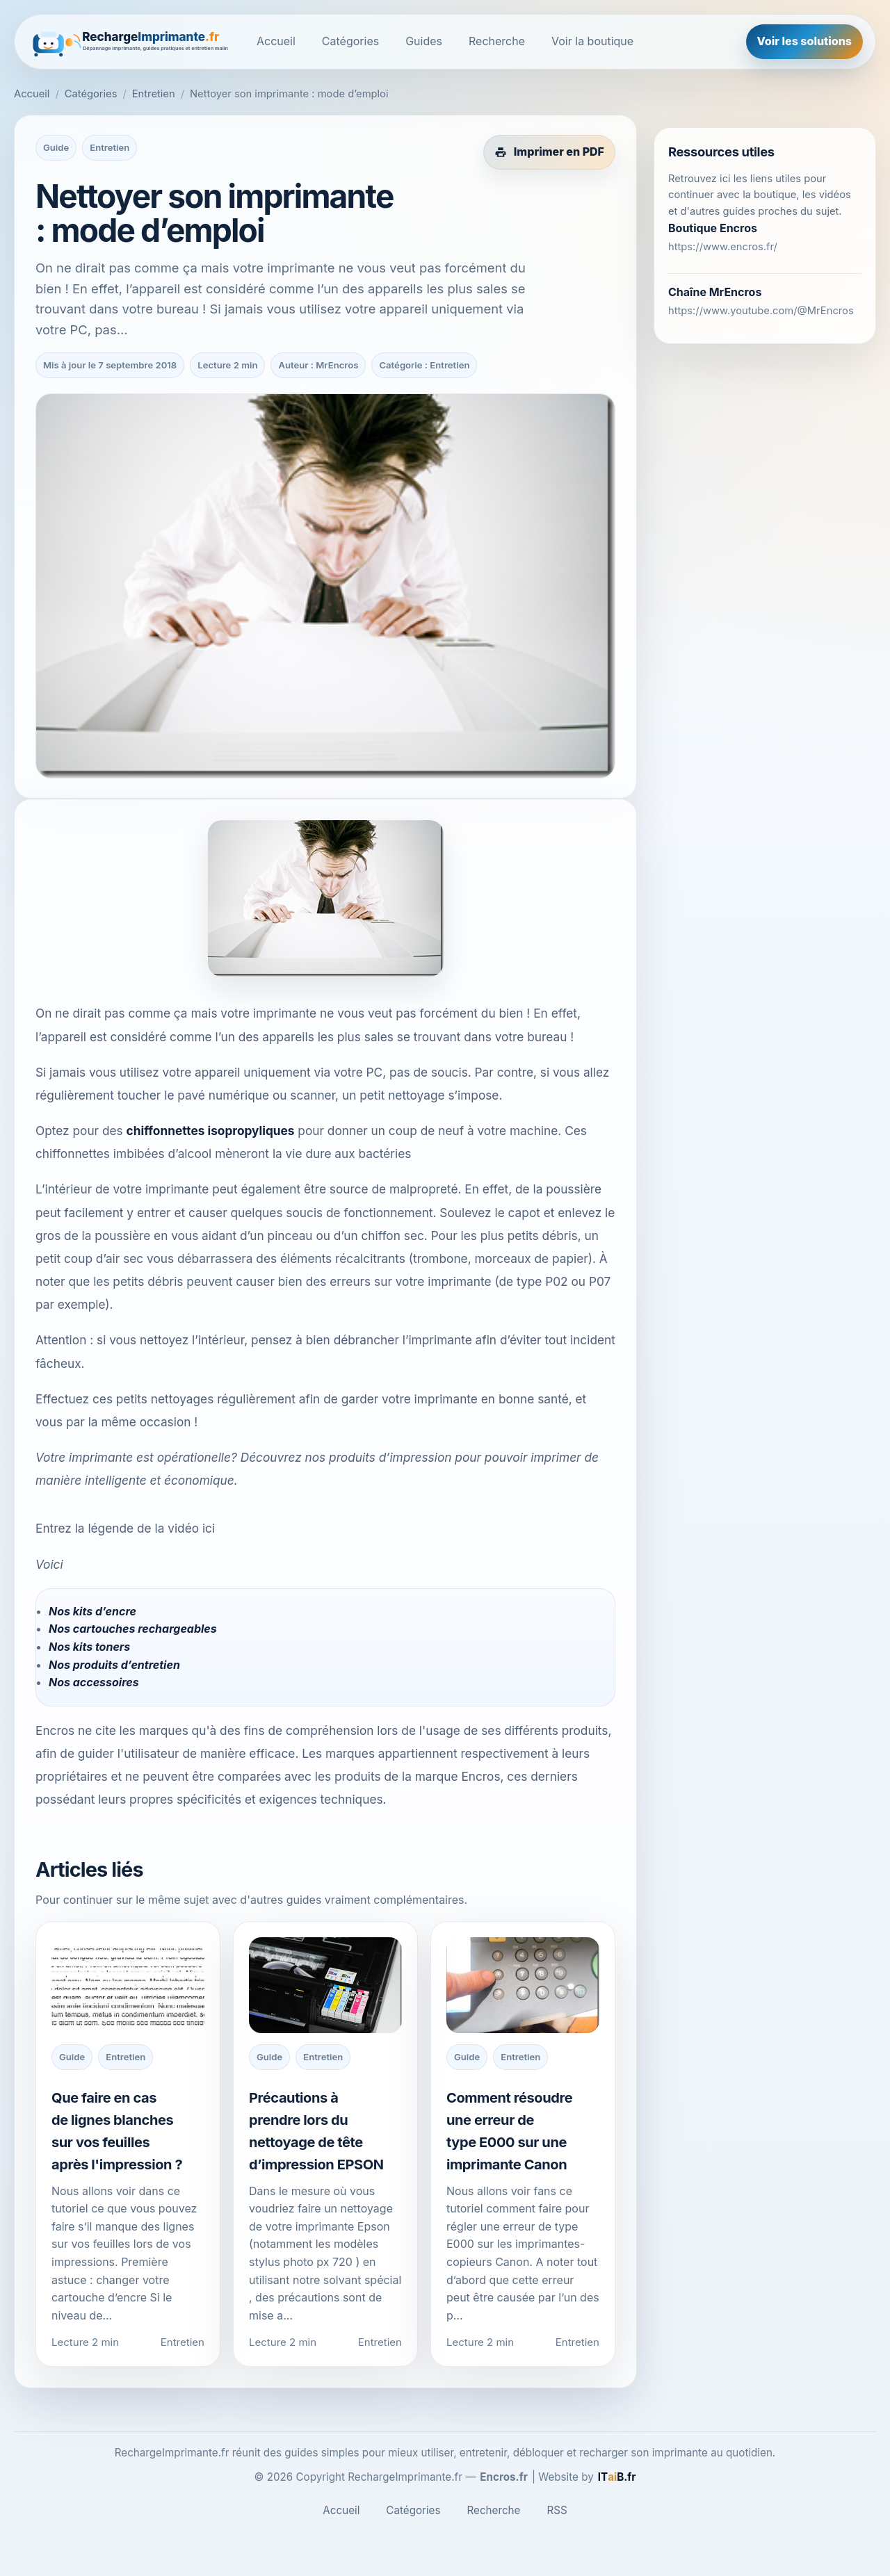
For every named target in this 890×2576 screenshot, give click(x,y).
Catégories (350, 41)
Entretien (153, 94)
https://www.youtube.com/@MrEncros (761, 310)
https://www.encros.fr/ (722, 247)
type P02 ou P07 (563, 1281)
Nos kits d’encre (92, 1611)
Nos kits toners (89, 1647)
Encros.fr (504, 2477)
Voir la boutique (592, 41)
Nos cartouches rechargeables (133, 1629)
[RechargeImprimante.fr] (131, 42)
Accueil (276, 41)
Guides (423, 41)
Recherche (497, 41)
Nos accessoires (94, 1682)
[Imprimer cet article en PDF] (549, 152)
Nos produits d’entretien (114, 1665)
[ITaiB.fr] (617, 2477)
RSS (557, 2510)
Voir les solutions (804, 41)
